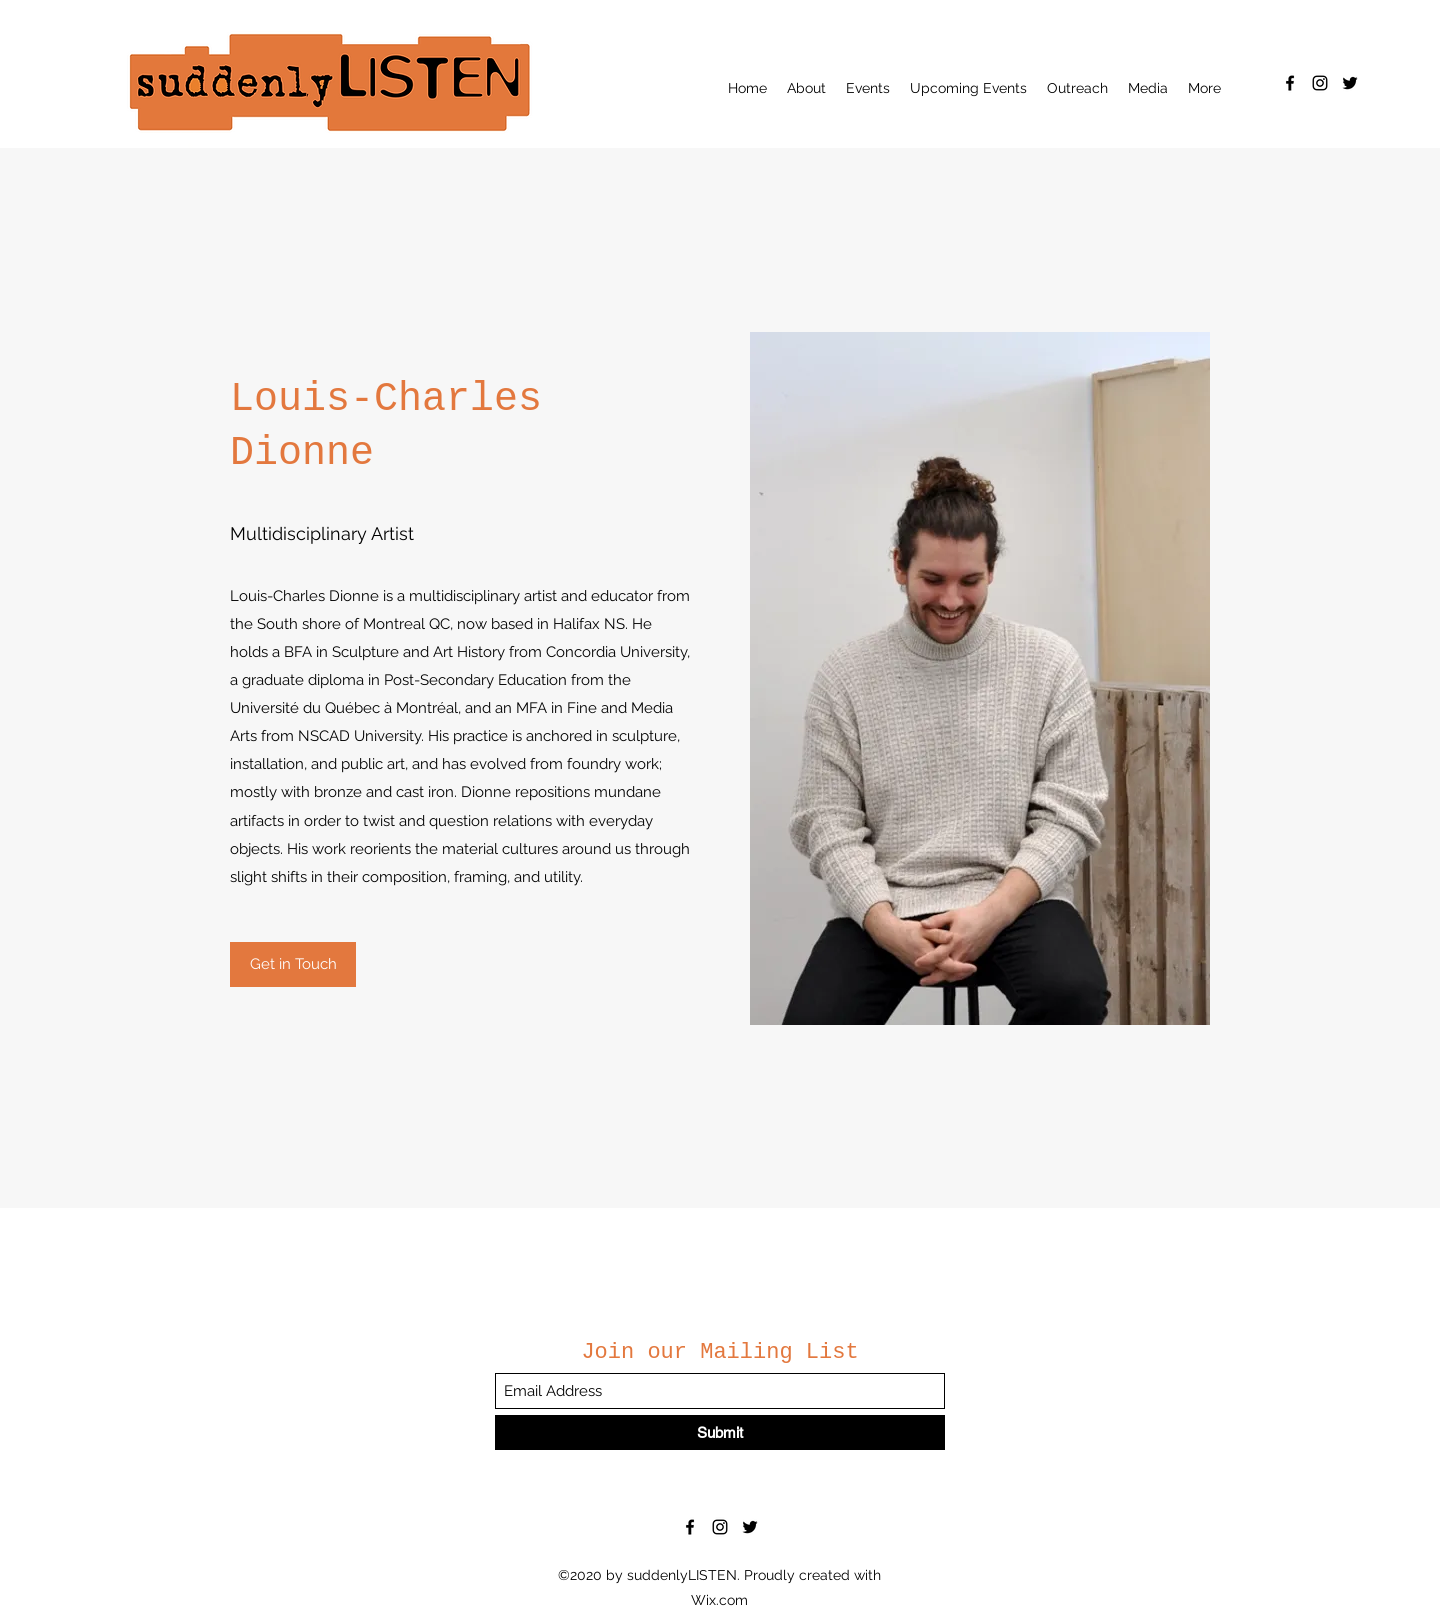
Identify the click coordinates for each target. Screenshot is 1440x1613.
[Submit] (720, 1432)
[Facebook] (1290, 83)
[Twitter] (1350, 83)
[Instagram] (1320, 83)
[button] (806, 88)
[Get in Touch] (293, 964)
